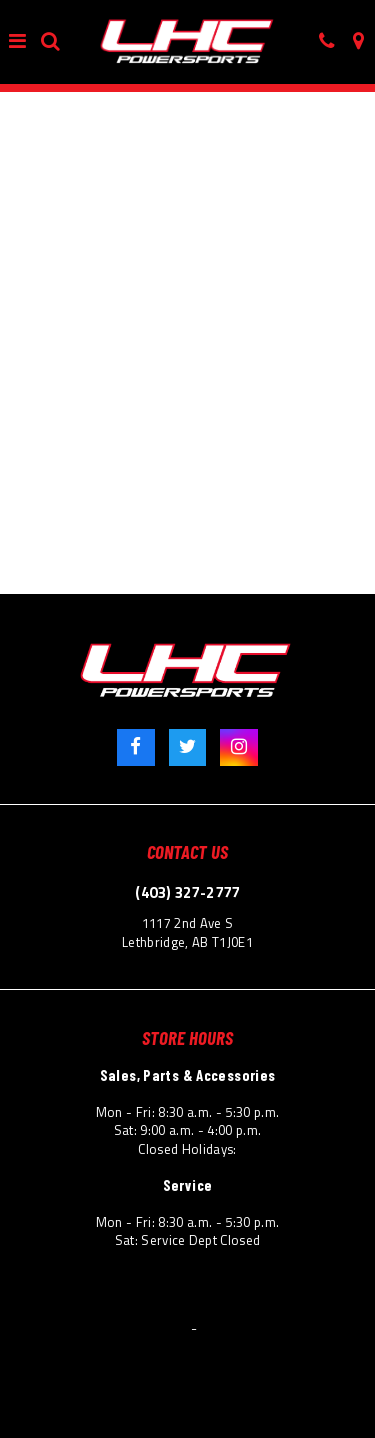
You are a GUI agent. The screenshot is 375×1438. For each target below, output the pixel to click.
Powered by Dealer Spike (271, 1328)
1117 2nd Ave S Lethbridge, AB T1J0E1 (187, 932)
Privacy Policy (179, 1303)
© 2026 (59, 1328)
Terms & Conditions (70, 1303)
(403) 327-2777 (187, 892)
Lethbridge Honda (137, 1328)
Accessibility (265, 1303)
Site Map (338, 1303)
